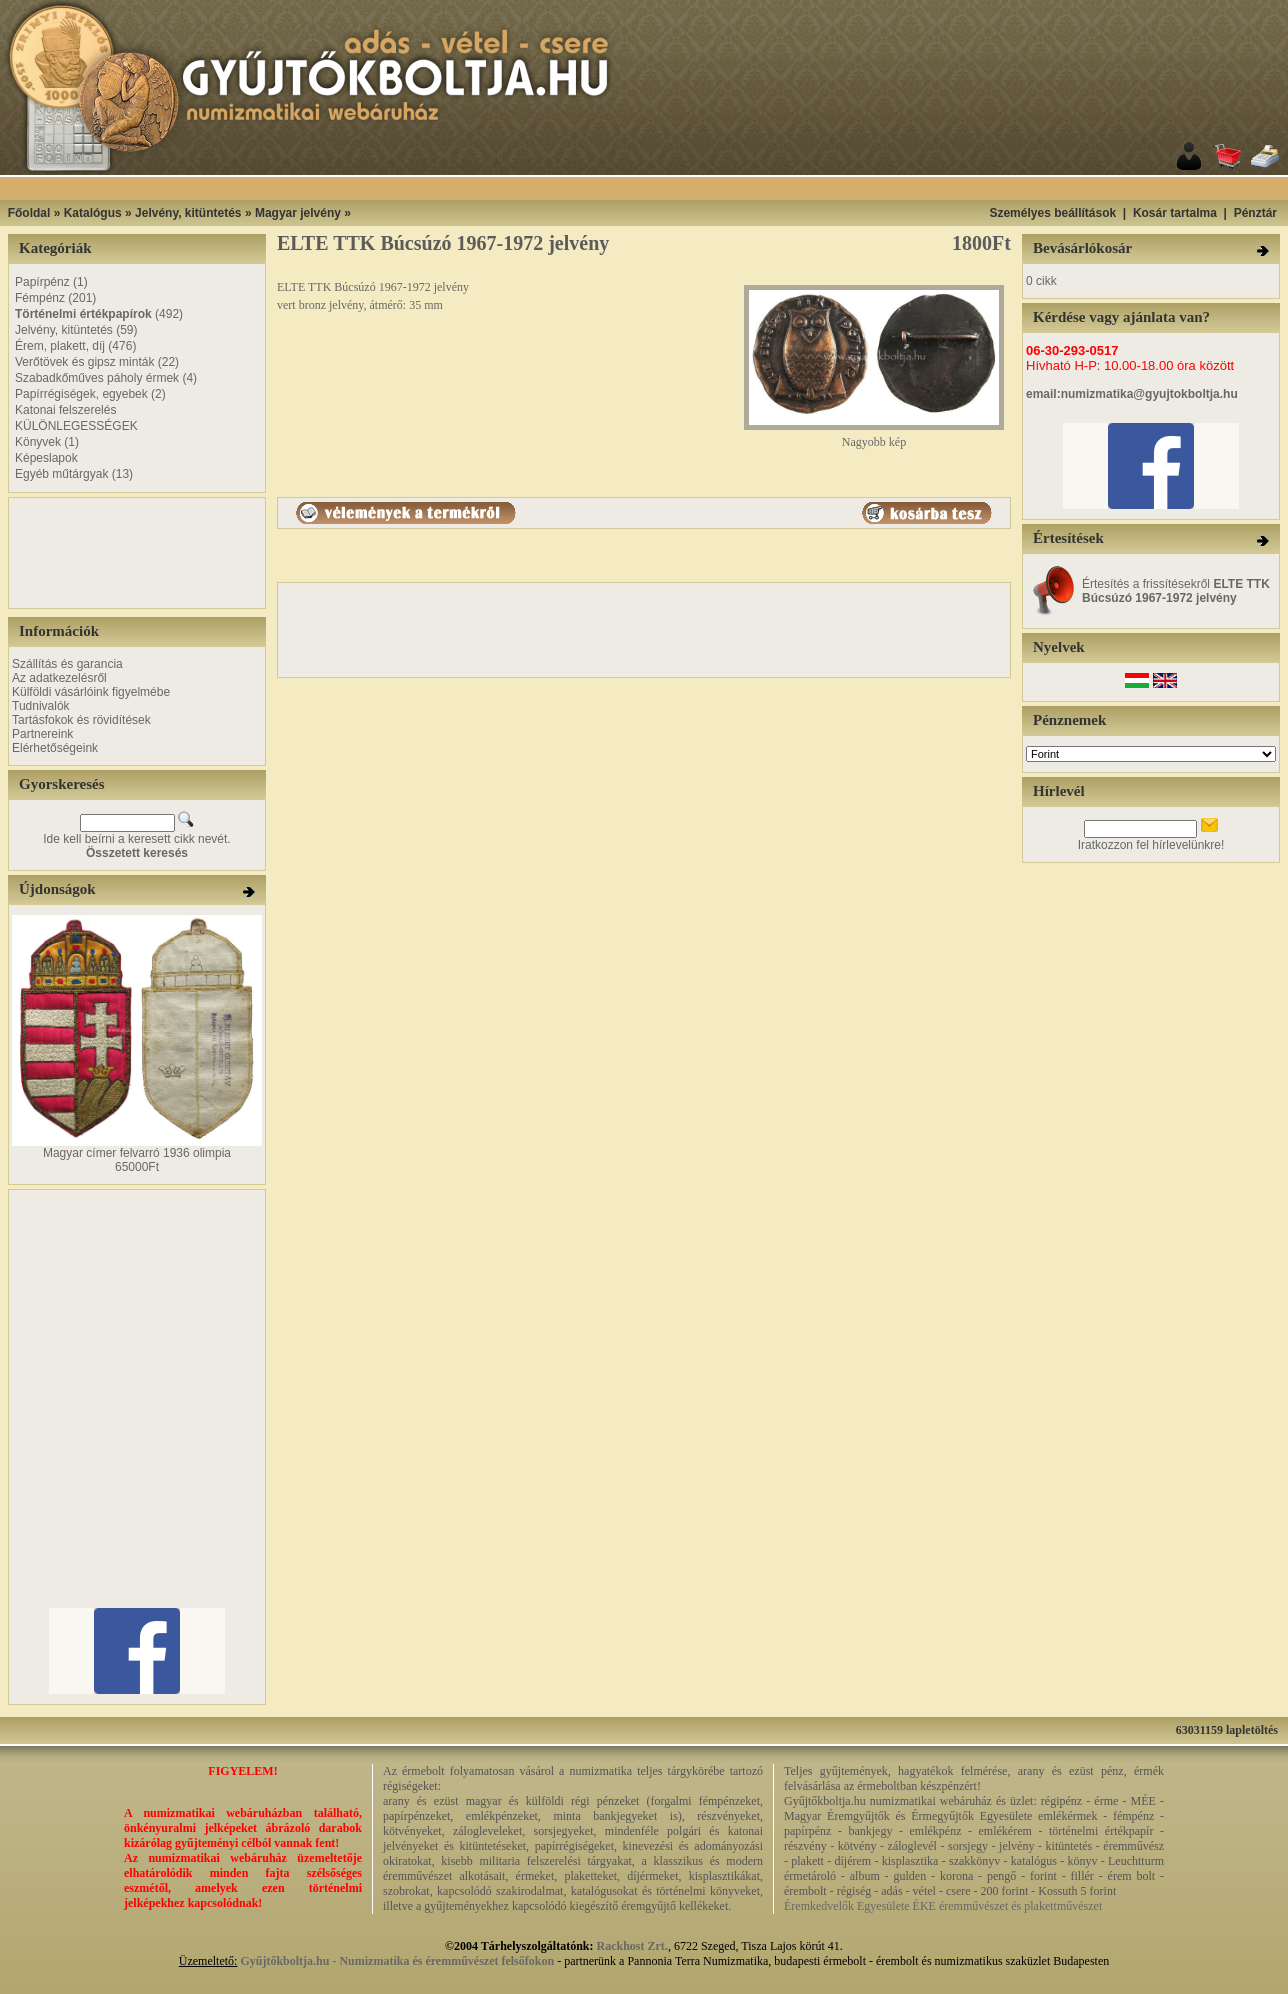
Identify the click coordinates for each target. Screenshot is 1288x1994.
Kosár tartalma (1175, 213)
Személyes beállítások (1052, 213)
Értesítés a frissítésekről (1176, 591)
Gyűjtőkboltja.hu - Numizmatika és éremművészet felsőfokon (397, 1961)
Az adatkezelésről (59, 678)
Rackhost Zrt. (632, 1946)
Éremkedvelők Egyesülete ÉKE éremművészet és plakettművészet (943, 1906)
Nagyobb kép (874, 436)
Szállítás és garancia (67, 664)
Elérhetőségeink (55, 748)
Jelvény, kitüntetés (188, 213)
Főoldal (29, 213)
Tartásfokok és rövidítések (81, 720)
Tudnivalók (41, 706)
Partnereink (42, 734)
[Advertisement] (669, 188)
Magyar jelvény (298, 213)
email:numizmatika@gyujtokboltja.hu (1132, 394)
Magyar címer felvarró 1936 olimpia (137, 1153)
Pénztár (1255, 213)
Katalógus (93, 213)
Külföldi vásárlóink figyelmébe (91, 692)
